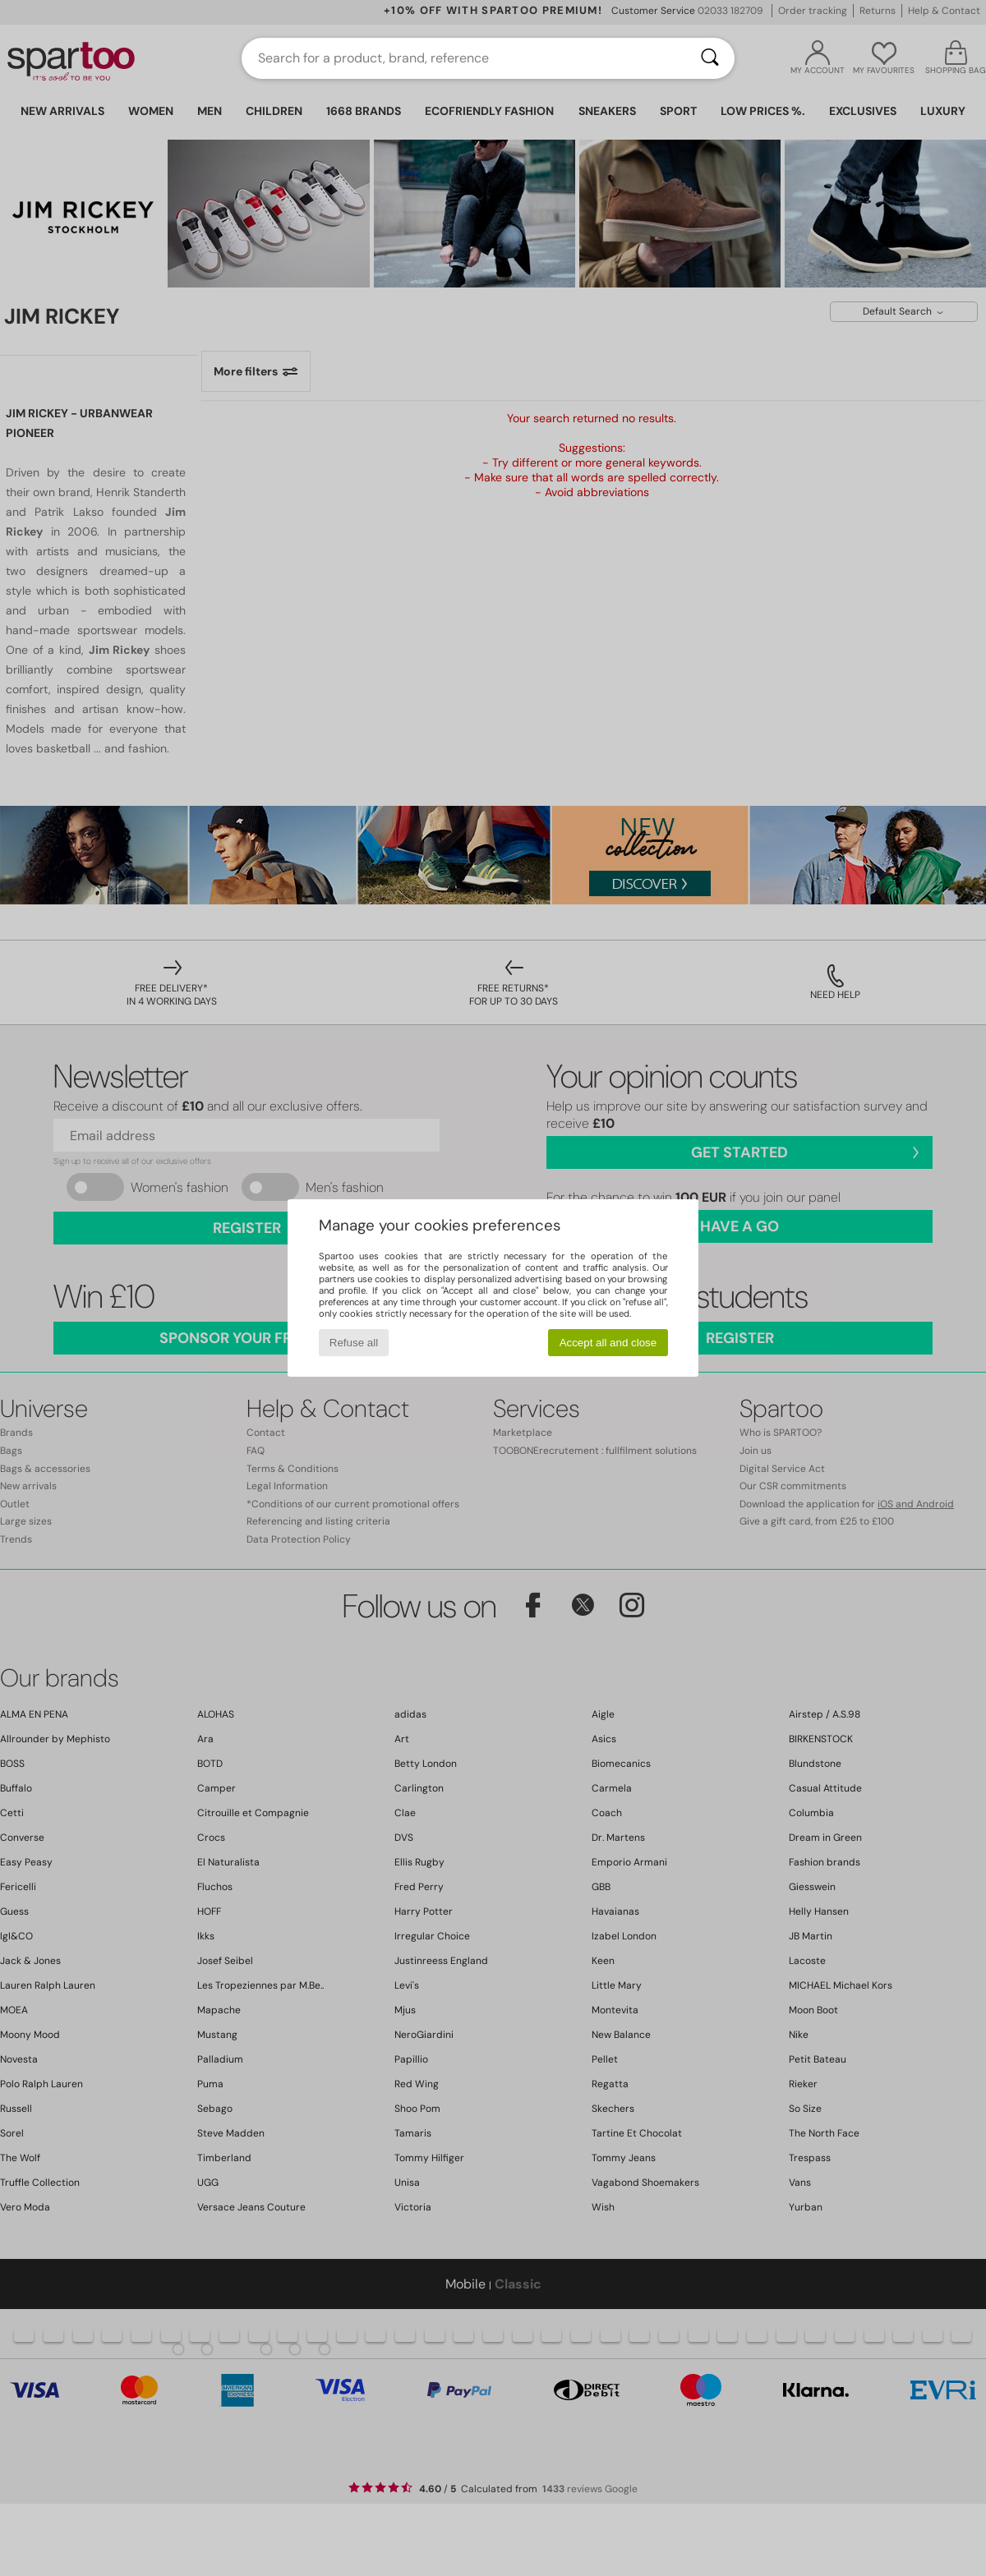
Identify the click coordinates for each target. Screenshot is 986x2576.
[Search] (709, 58)
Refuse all (353, 1342)
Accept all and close (608, 1342)
